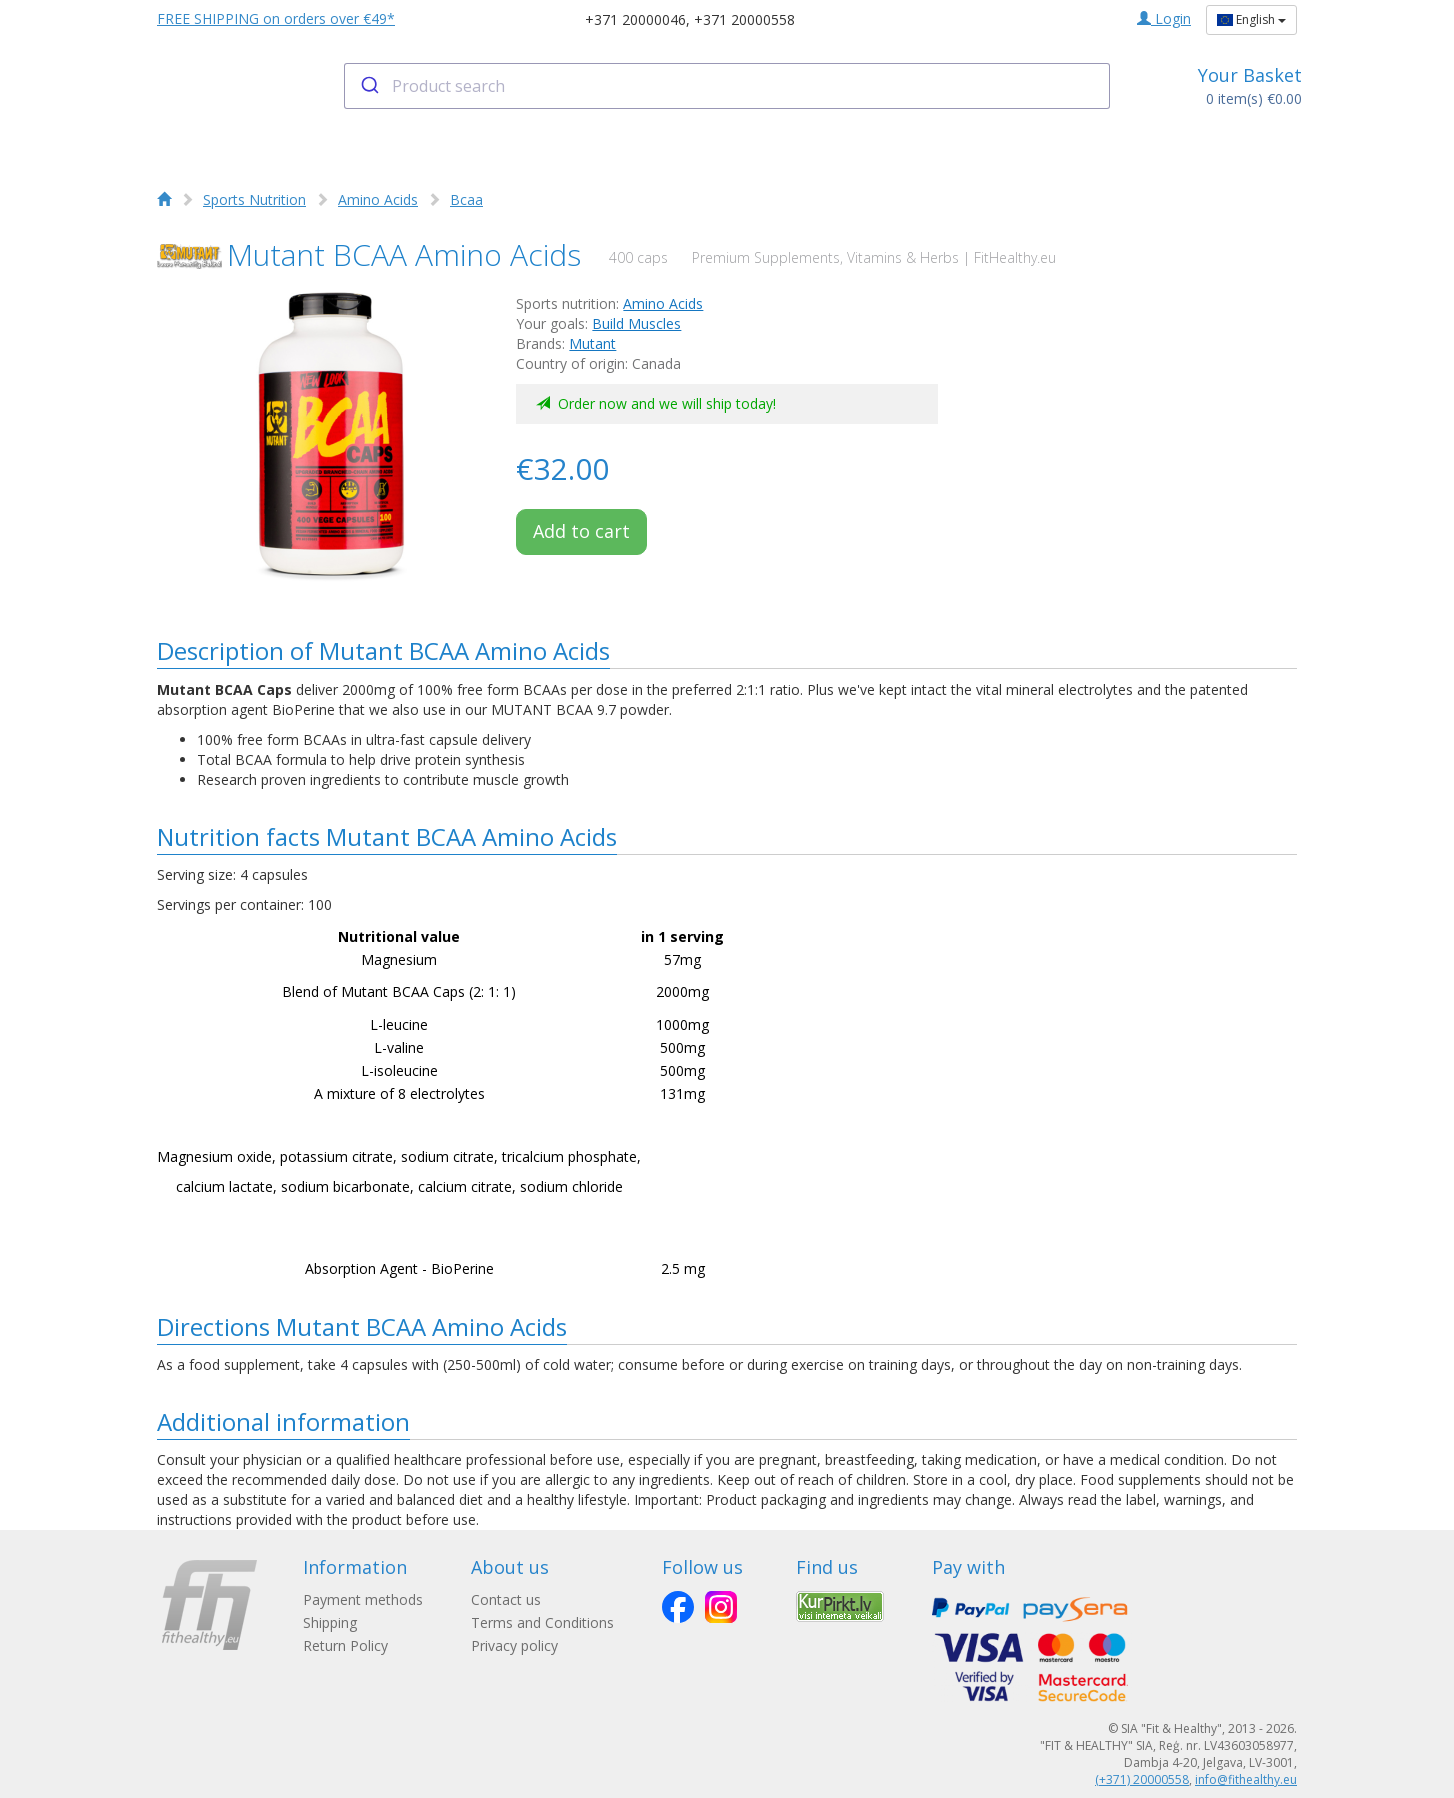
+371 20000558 (744, 19)
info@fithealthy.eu (1246, 1779)
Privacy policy (514, 1645)
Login (1164, 18)
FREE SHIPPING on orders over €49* (276, 18)
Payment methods (363, 1599)
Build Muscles (636, 323)
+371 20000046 (635, 19)
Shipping (330, 1622)
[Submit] (368, 86)
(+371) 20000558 (1142, 1779)
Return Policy (345, 1645)
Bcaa (466, 199)
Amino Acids (378, 199)
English (1251, 19)
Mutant (592, 343)
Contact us (506, 1599)
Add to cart (581, 531)
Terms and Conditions (542, 1622)
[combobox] (727, 86)
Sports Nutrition (254, 199)
